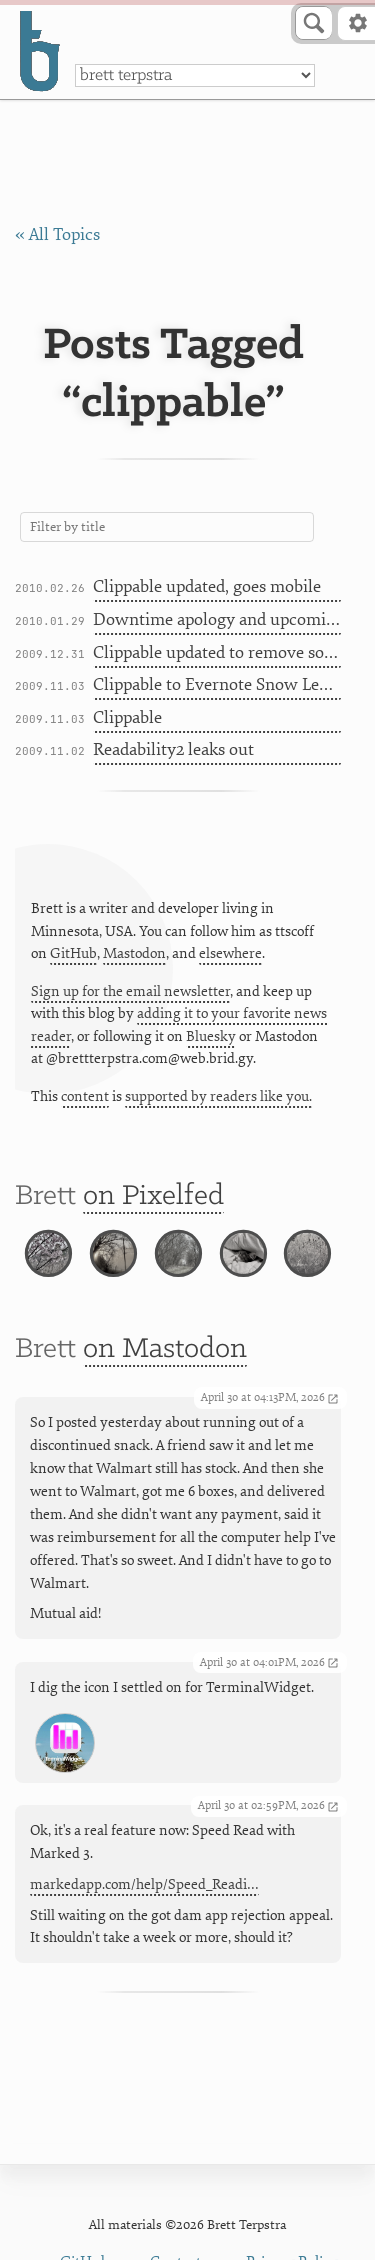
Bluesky (211, 1036)
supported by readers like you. (218, 1096)
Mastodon (134, 953)
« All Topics (57, 234)
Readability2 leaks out (173, 749)
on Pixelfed (153, 1196)
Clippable (127, 717)
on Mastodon (165, 1350)
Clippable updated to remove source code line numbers (217, 652)
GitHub (73, 953)
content (85, 1096)
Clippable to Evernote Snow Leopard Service (217, 684)
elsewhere (230, 953)
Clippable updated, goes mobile (207, 586)
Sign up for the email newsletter (130, 991)
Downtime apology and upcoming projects (217, 619)
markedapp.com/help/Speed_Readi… (144, 1885)
